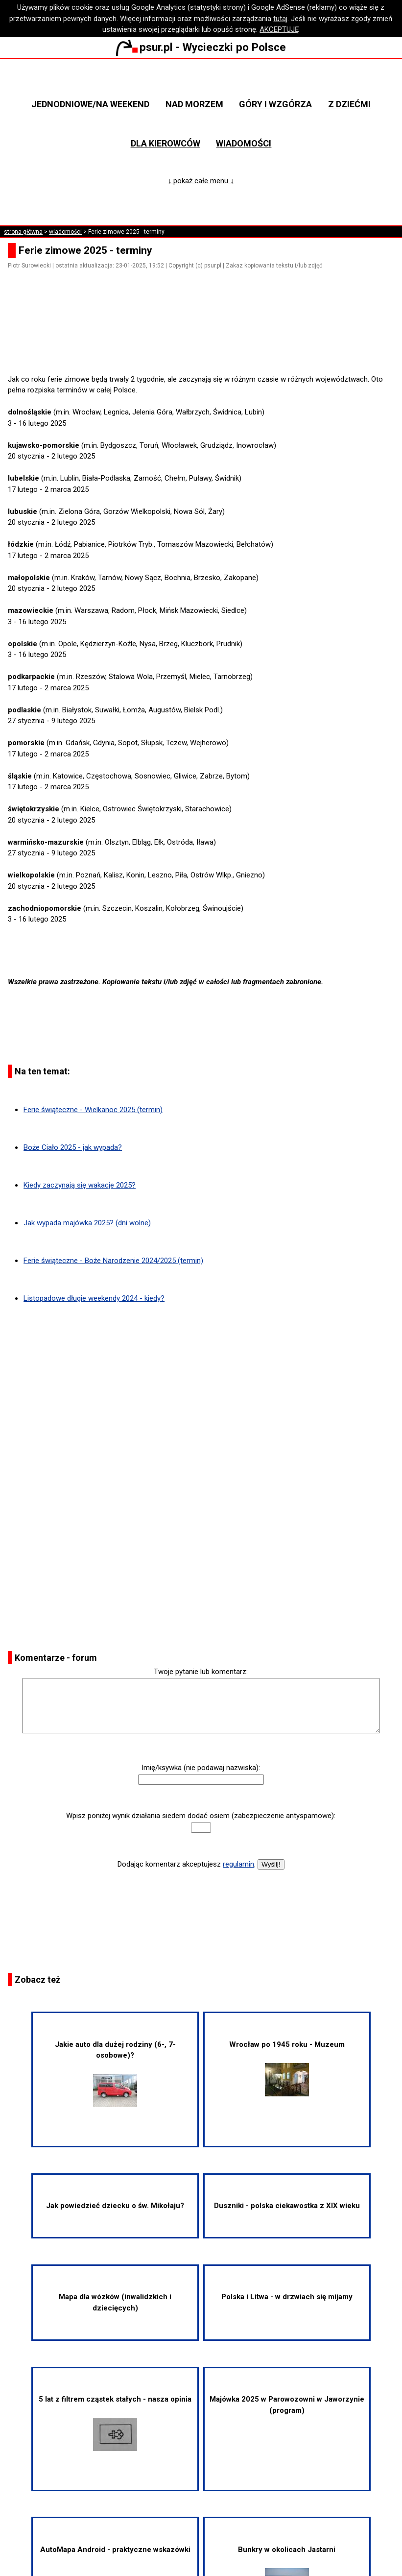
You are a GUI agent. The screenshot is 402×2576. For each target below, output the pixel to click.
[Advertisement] (204, 345)
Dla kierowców (165, 143)
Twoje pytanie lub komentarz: (201, 1671)
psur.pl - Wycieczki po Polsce (200, 47)
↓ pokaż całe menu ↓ (201, 180)
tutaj (280, 18)
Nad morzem (194, 104)
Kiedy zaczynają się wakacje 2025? (80, 1185)
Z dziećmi (349, 104)
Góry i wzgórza (275, 104)
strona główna (23, 231)
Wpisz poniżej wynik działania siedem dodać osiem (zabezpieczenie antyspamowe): (200, 1815)
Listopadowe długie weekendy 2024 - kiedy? (94, 1298)
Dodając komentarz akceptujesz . (187, 1864)
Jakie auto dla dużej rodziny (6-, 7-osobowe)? (115, 2073)
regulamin (238, 1864)
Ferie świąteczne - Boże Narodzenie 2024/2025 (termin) (113, 1260)
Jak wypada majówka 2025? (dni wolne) (87, 1222)
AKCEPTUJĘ (279, 29)
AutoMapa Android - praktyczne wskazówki (115, 2549)
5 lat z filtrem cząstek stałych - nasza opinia (115, 2423)
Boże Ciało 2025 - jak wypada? (73, 1147)
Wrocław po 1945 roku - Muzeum (287, 2068)
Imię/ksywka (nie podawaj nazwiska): (201, 1767)
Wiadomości (243, 143)
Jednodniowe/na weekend (90, 104)
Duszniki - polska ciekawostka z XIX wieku (287, 2205)
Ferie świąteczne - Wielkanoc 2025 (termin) (93, 1109)
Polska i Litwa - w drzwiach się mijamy (287, 2296)
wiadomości (65, 231)
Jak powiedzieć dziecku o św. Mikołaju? (115, 2205)
